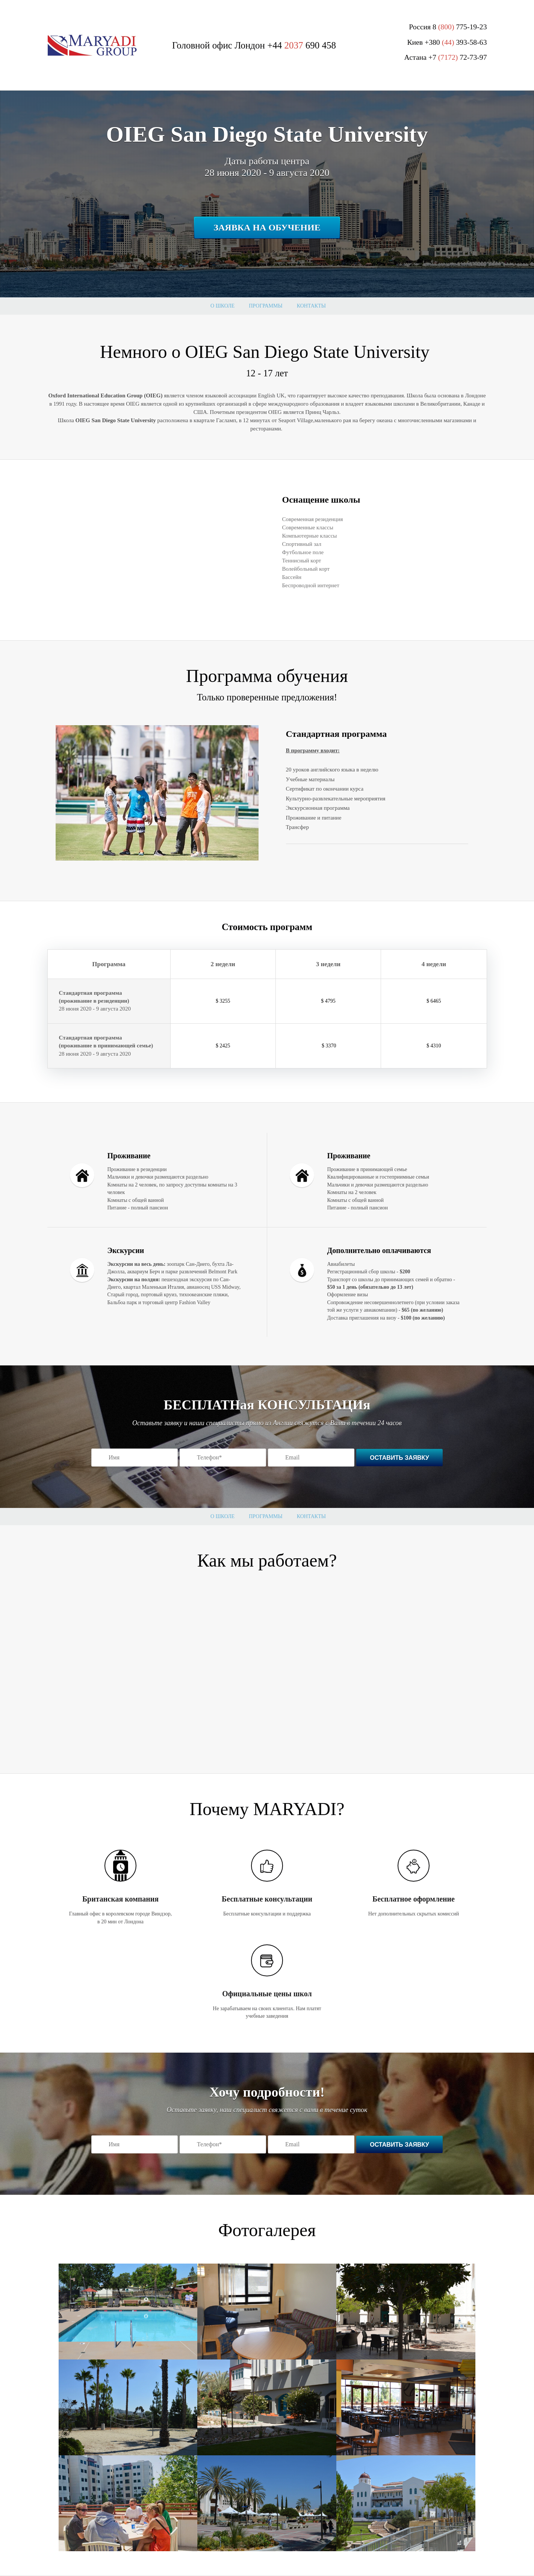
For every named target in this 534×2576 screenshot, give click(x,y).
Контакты (311, 306)
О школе (222, 306)
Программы (265, 306)
